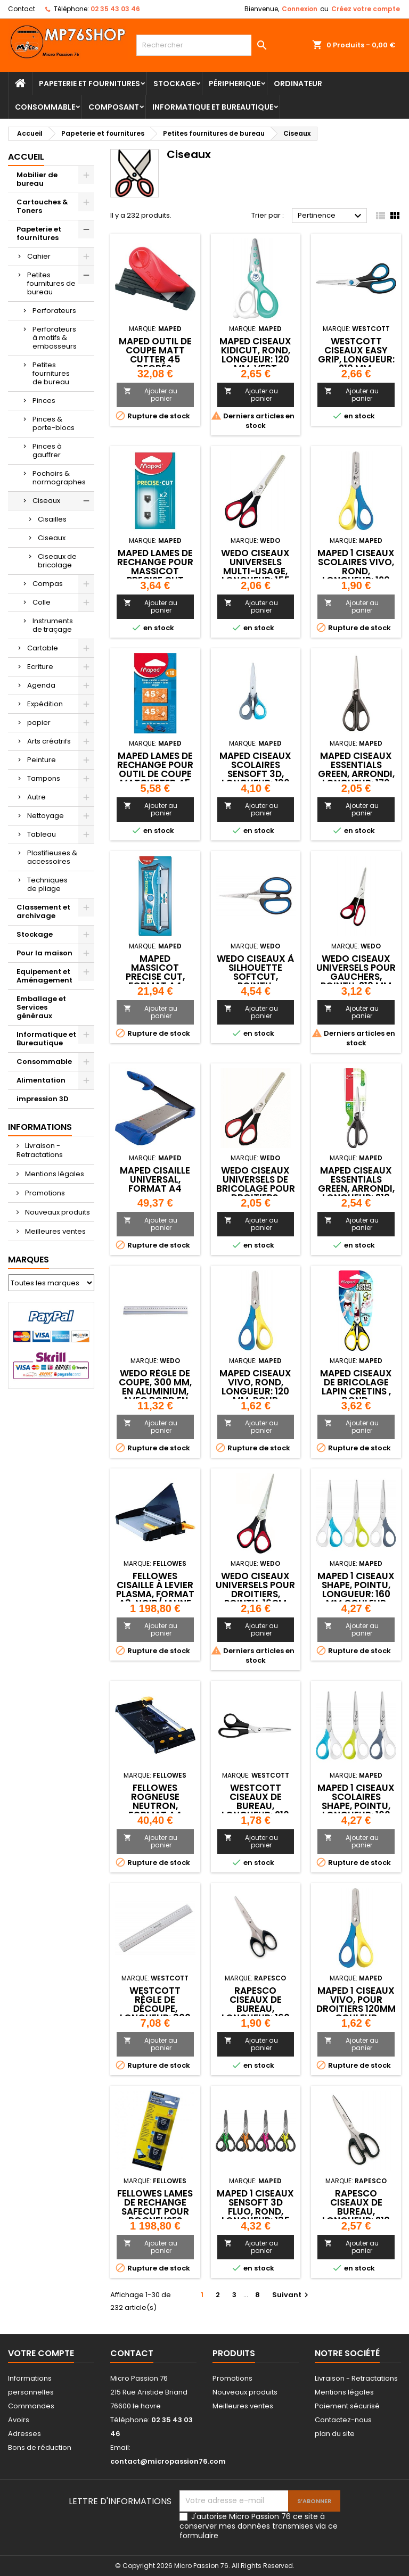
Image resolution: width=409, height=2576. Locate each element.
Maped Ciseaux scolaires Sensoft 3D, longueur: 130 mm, (255, 773)
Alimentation (41, 1080)
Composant (113, 107)
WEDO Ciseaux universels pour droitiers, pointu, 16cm (255, 1589)
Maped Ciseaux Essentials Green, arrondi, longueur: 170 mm (356, 773)
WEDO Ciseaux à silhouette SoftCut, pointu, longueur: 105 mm (255, 981)
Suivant (291, 2295)
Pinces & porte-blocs (53, 423)
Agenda (41, 685)
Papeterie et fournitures (89, 83)
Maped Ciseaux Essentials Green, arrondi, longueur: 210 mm (356, 1188)
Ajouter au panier (150, 394)
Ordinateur (298, 83)
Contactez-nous (343, 2420)
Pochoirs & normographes (59, 477)
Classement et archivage (43, 911)
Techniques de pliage (47, 884)
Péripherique (234, 83)
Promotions (44, 1193)
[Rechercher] (204, 45)
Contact (21, 8)
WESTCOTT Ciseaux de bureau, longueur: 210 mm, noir (255, 1805)
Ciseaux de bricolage (57, 560)
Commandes (31, 2406)
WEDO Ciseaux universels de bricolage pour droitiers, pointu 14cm (255, 1188)
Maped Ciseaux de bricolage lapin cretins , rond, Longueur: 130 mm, (356, 1396)
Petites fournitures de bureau (51, 283)
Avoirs (18, 2420)
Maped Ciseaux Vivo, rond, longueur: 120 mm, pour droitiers (255, 1391)
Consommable (45, 107)
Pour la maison (44, 953)
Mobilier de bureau (37, 179)
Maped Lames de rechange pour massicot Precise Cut (155, 567)
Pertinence (331, 216)
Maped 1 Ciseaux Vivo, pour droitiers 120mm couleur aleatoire (356, 2008)
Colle (41, 602)
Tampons (43, 778)
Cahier (39, 256)
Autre (36, 797)
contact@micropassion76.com (168, 2461)
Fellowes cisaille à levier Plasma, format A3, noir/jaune (155, 1589)
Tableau (41, 834)
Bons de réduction (39, 2447)
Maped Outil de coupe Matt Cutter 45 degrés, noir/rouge (155, 359)
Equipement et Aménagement (44, 976)
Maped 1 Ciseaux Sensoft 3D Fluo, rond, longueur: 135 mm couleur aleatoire (255, 2216)
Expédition (45, 704)
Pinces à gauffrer (47, 450)
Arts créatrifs (49, 741)
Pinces (43, 400)
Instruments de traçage (52, 625)
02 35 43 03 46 (115, 8)
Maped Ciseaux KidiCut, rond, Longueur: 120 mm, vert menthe (255, 359)
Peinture (41, 760)
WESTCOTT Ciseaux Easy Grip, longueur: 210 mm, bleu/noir (356, 359)
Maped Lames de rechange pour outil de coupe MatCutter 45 (155, 769)
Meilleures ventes (54, 1231)
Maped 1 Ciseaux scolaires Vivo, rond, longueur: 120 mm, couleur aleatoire (356, 576)
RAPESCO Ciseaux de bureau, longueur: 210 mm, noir (356, 2211)
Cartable (42, 648)
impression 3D (43, 1099)
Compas (47, 584)
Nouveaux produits (56, 1212)
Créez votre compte (365, 8)
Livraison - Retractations (40, 1150)
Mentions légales (53, 1174)
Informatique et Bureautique (212, 107)
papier (39, 722)
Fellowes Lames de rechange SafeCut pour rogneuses (155, 2207)
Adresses (24, 2434)
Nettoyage (45, 816)
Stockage (174, 83)
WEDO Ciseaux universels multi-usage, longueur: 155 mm (255, 571)
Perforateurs (54, 311)
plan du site (335, 2434)
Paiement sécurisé (347, 2406)
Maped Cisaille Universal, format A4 (155, 1179)
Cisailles (52, 519)
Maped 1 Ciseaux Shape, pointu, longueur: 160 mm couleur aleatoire (356, 1594)
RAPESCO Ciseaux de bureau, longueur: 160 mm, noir (256, 2008)
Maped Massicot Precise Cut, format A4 (155, 972)
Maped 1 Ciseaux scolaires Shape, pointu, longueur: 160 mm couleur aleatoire (356, 1810)
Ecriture (40, 667)
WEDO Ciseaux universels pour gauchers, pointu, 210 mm (356, 972)
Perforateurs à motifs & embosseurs (54, 337)
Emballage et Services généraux (41, 1007)
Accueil (26, 157)
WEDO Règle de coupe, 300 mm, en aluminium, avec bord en (155, 1387)
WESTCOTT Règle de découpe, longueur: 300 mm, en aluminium (155, 2013)
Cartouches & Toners (42, 206)
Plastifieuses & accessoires (52, 857)
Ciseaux (46, 501)
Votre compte (41, 2353)
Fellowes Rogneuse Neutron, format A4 (155, 1801)
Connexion (299, 8)
